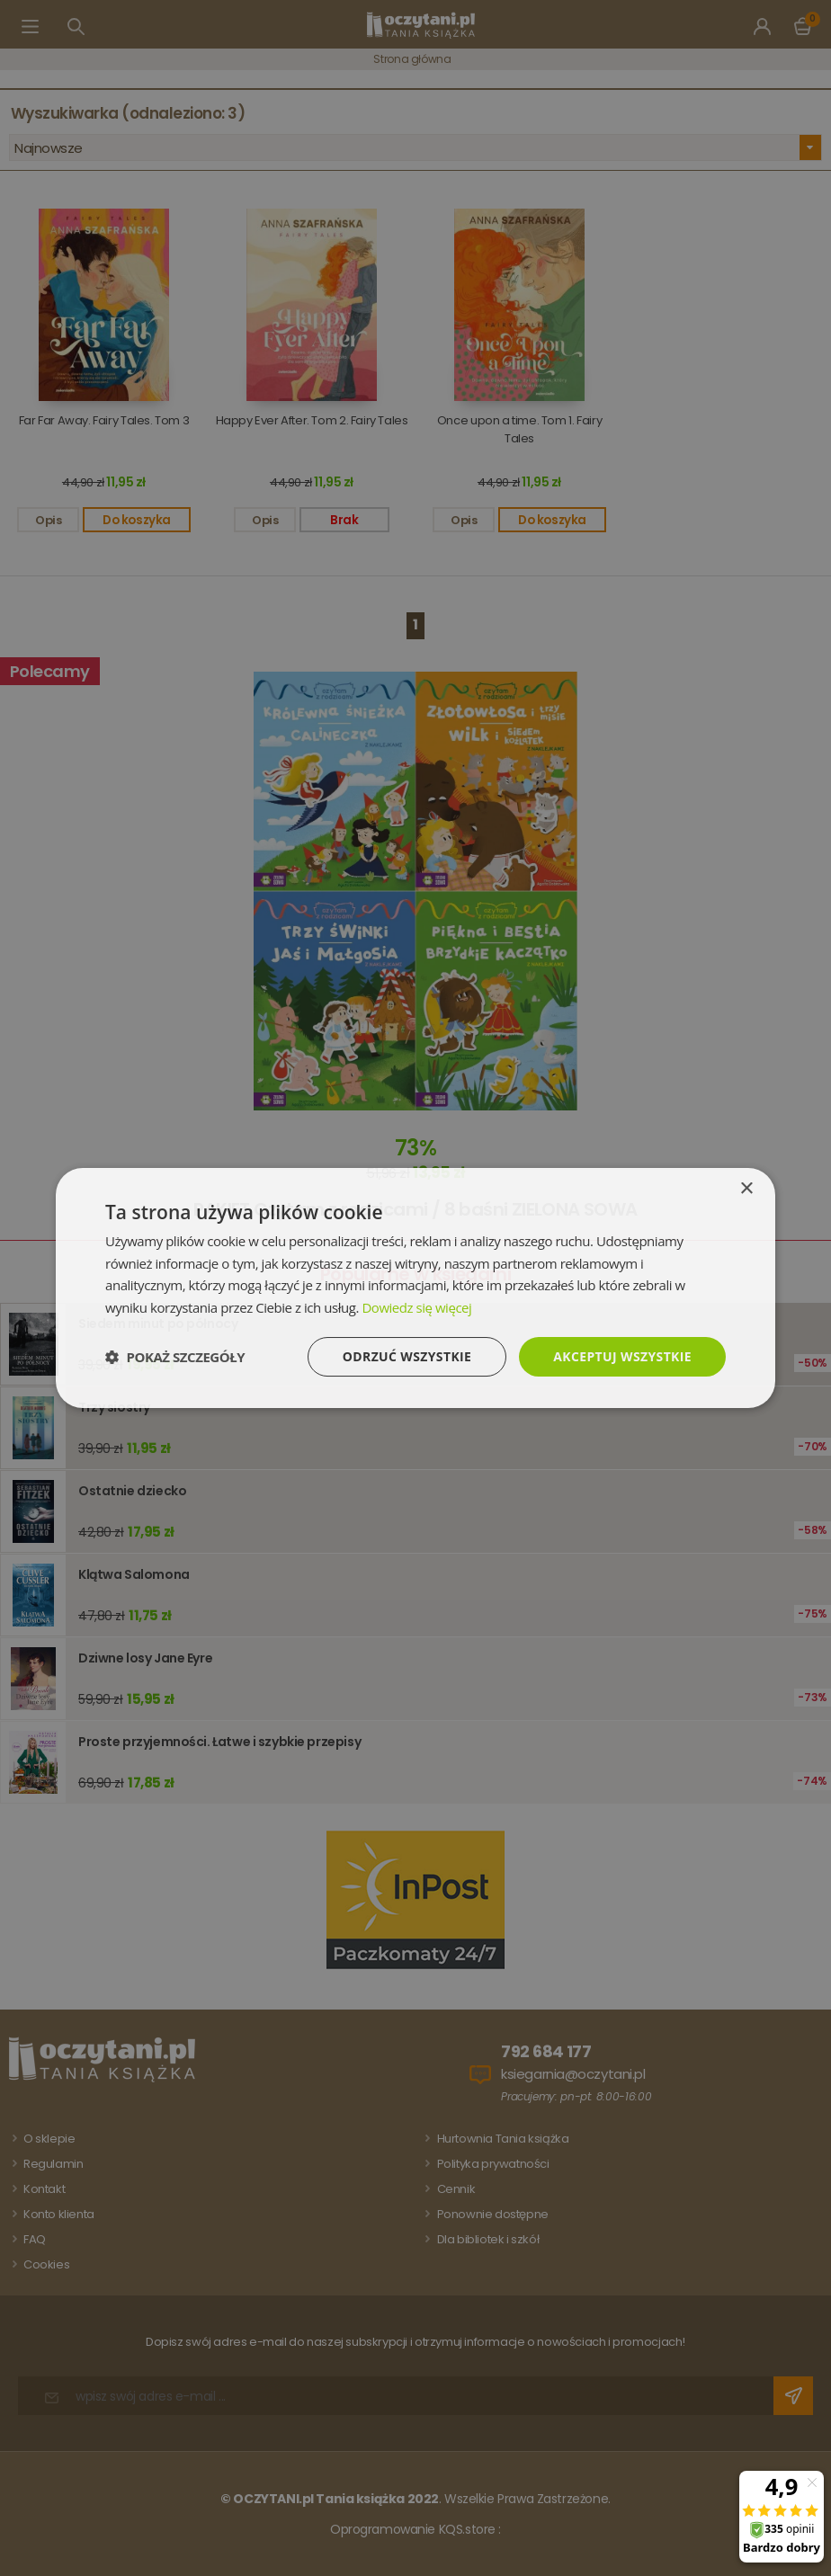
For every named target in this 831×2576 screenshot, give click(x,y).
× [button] (746, 1188)
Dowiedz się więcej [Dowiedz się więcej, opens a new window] (416, 1307)
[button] (175, 1357)
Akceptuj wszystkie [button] (622, 1356)
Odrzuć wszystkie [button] (406, 1356)
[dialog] (415, 1288)
